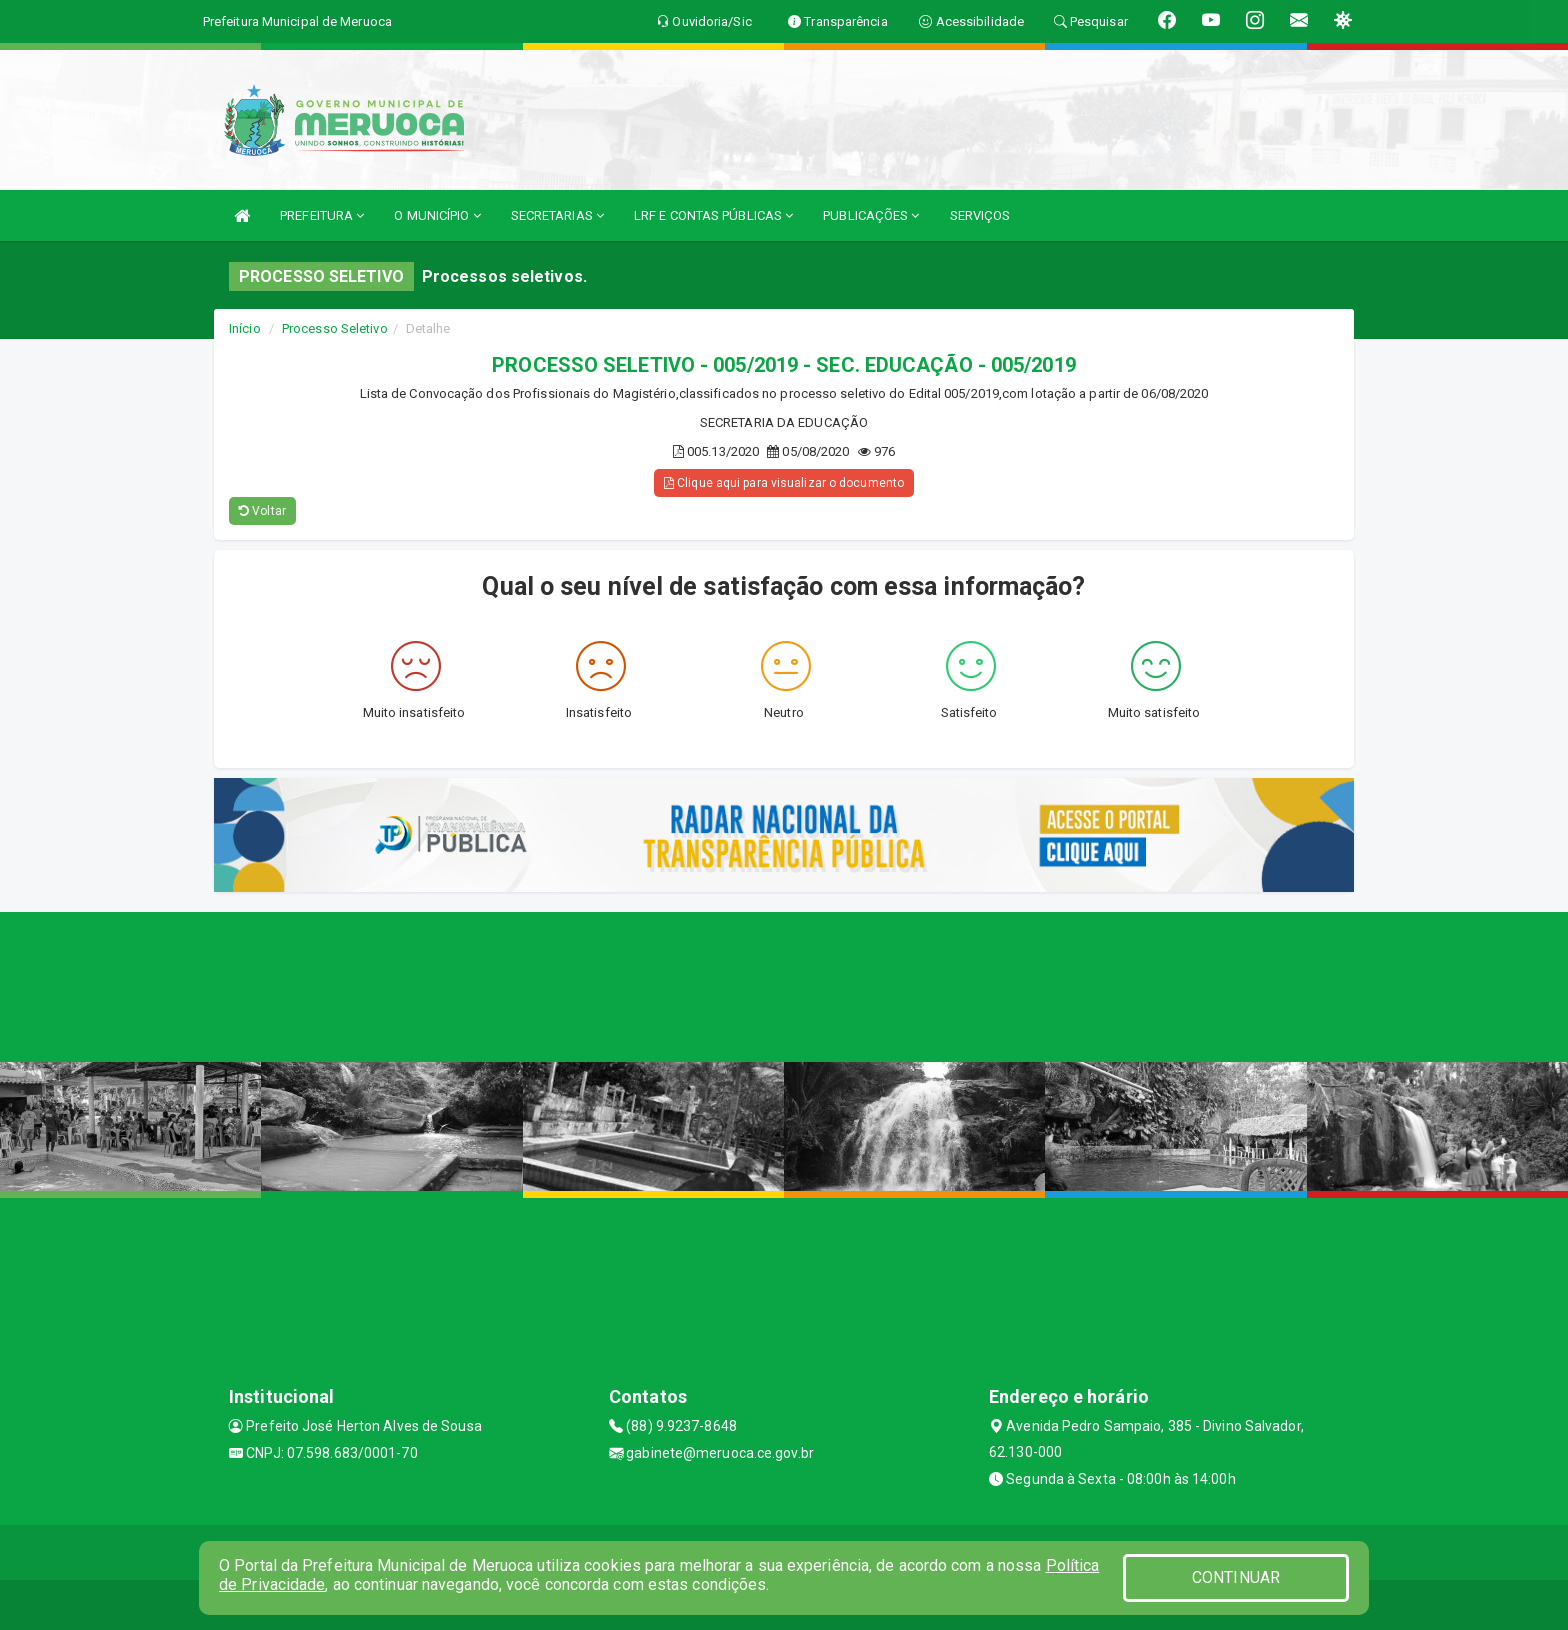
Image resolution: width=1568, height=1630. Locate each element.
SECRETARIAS (557, 215)
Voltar (262, 511)
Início (245, 328)
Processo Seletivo (335, 328)
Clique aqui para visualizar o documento (784, 483)
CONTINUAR (1236, 1577)
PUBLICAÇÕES (871, 215)
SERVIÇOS (980, 215)
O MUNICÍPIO (437, 215)
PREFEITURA (322, 215)
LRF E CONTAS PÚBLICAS (713, 215)
